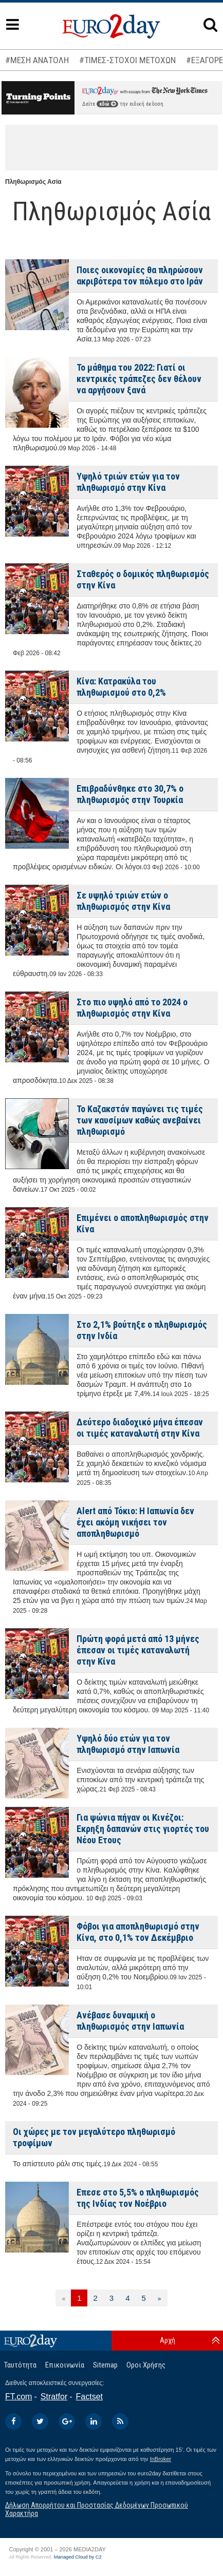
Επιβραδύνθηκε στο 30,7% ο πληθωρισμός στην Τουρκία (130, 794)
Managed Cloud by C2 (78, 2557)
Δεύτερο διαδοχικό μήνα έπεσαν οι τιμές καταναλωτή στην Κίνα (140, 1428)
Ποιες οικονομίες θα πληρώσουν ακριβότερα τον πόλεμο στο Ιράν (140, 275)
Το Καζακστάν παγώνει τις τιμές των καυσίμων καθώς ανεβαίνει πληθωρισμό (140, 1120)
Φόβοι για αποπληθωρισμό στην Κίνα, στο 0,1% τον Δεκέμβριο (138, 1932)
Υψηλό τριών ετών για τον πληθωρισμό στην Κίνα (128, 482)
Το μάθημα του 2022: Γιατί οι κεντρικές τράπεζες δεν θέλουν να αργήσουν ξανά (139, 378)
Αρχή (167, 2340)
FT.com (18, 2396)
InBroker (161, 2459)
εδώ (107, 104)
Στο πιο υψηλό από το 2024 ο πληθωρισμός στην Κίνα (132, 1008)
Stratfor (54, 2396)
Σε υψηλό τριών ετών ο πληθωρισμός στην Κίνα (123, 901)
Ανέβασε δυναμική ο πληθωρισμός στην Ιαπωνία (130, 2021)
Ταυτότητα (20, 2365)
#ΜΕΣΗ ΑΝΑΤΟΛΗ (37, 60)
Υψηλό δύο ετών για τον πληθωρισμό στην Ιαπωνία (128, 1744)
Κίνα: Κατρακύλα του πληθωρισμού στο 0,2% (121, 687)
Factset (89, 2396)
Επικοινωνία (64, 2365)
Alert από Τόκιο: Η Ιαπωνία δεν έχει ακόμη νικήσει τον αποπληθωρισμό (135, 1522)
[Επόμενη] (160, 2297)
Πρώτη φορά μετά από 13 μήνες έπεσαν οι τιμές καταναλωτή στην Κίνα (138, 1650)
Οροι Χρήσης (145, 2365)
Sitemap (105, 2365)
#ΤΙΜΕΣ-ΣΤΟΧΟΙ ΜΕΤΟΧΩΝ (127, 60)
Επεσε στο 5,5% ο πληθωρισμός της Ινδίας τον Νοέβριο (138, 2198)
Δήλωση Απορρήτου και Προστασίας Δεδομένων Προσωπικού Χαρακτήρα (96, 2509)
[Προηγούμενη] (63, 2297)
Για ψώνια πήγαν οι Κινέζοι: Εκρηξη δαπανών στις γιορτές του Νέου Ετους (143, 1828)
